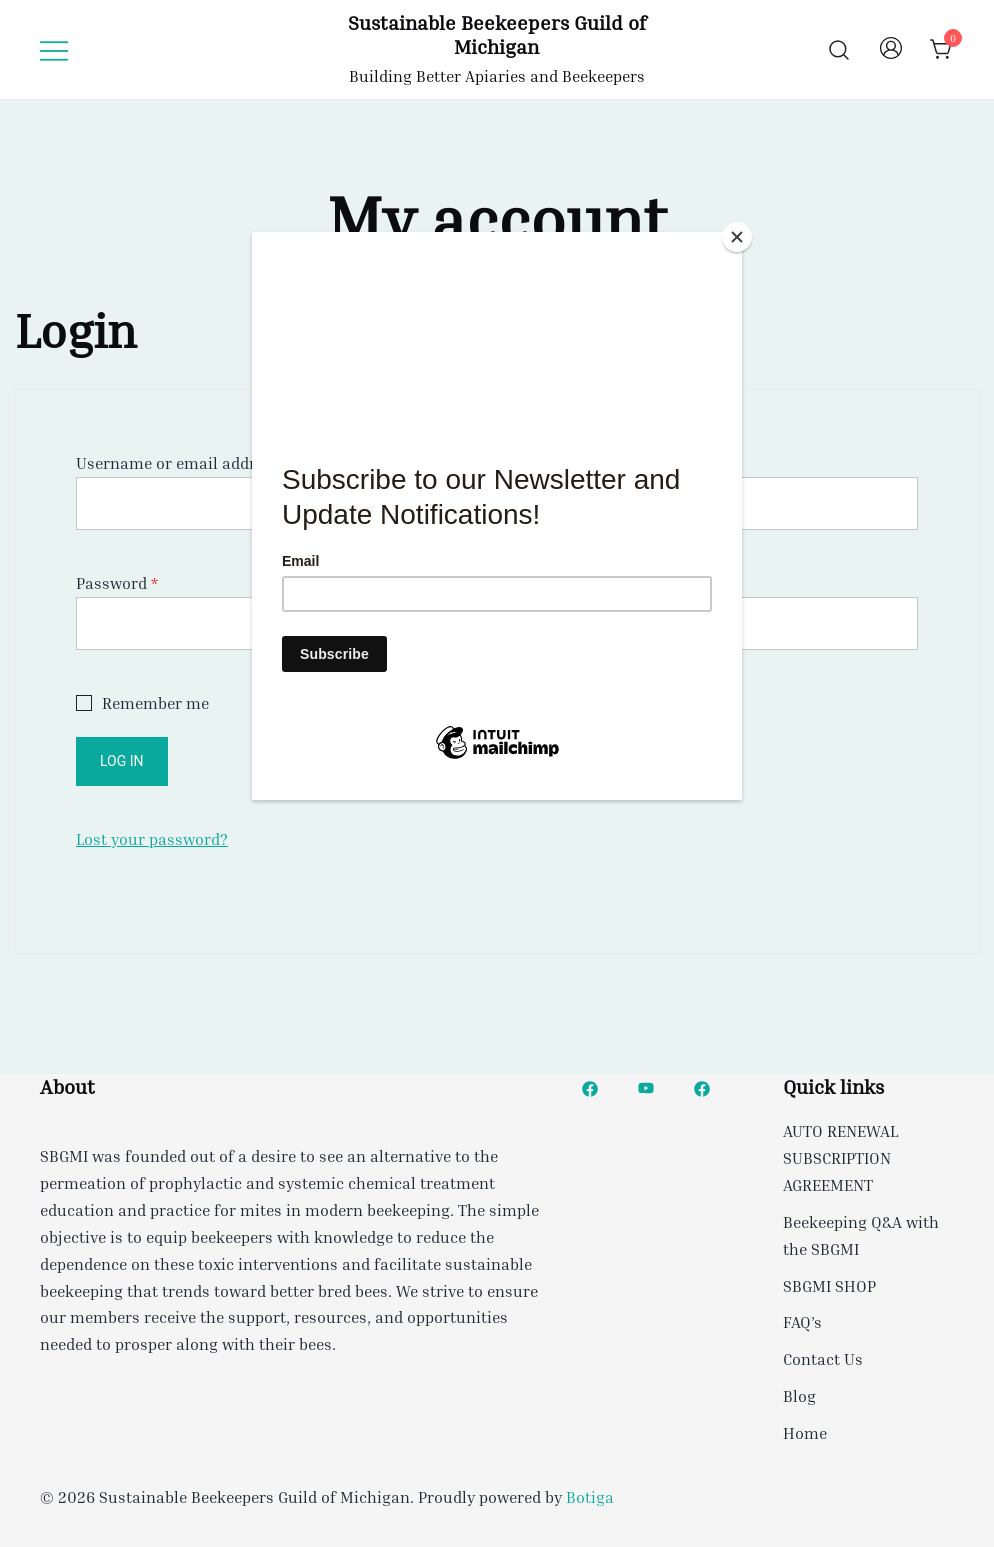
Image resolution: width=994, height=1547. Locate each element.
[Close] (737, 237)
